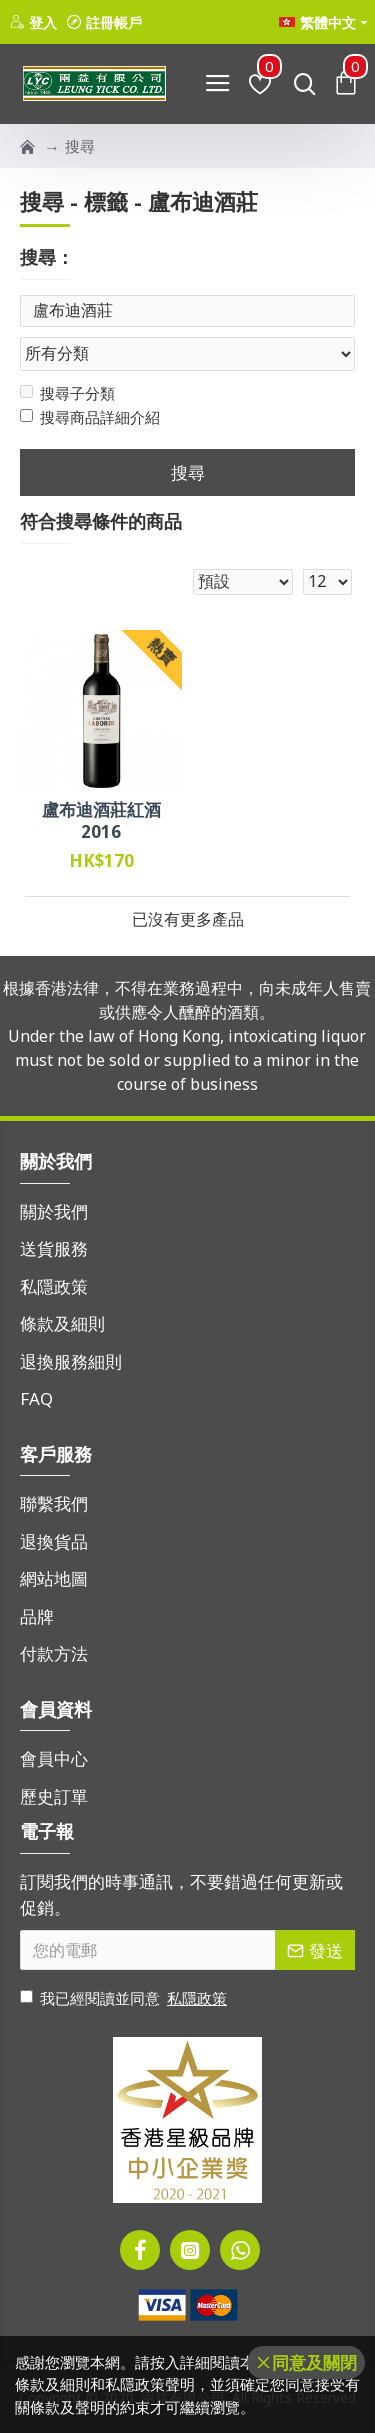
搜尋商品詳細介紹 (90, 417)
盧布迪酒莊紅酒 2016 (101, 821)
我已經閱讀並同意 (125, 1998)
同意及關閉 (314, 2362)
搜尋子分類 (67, 393)
